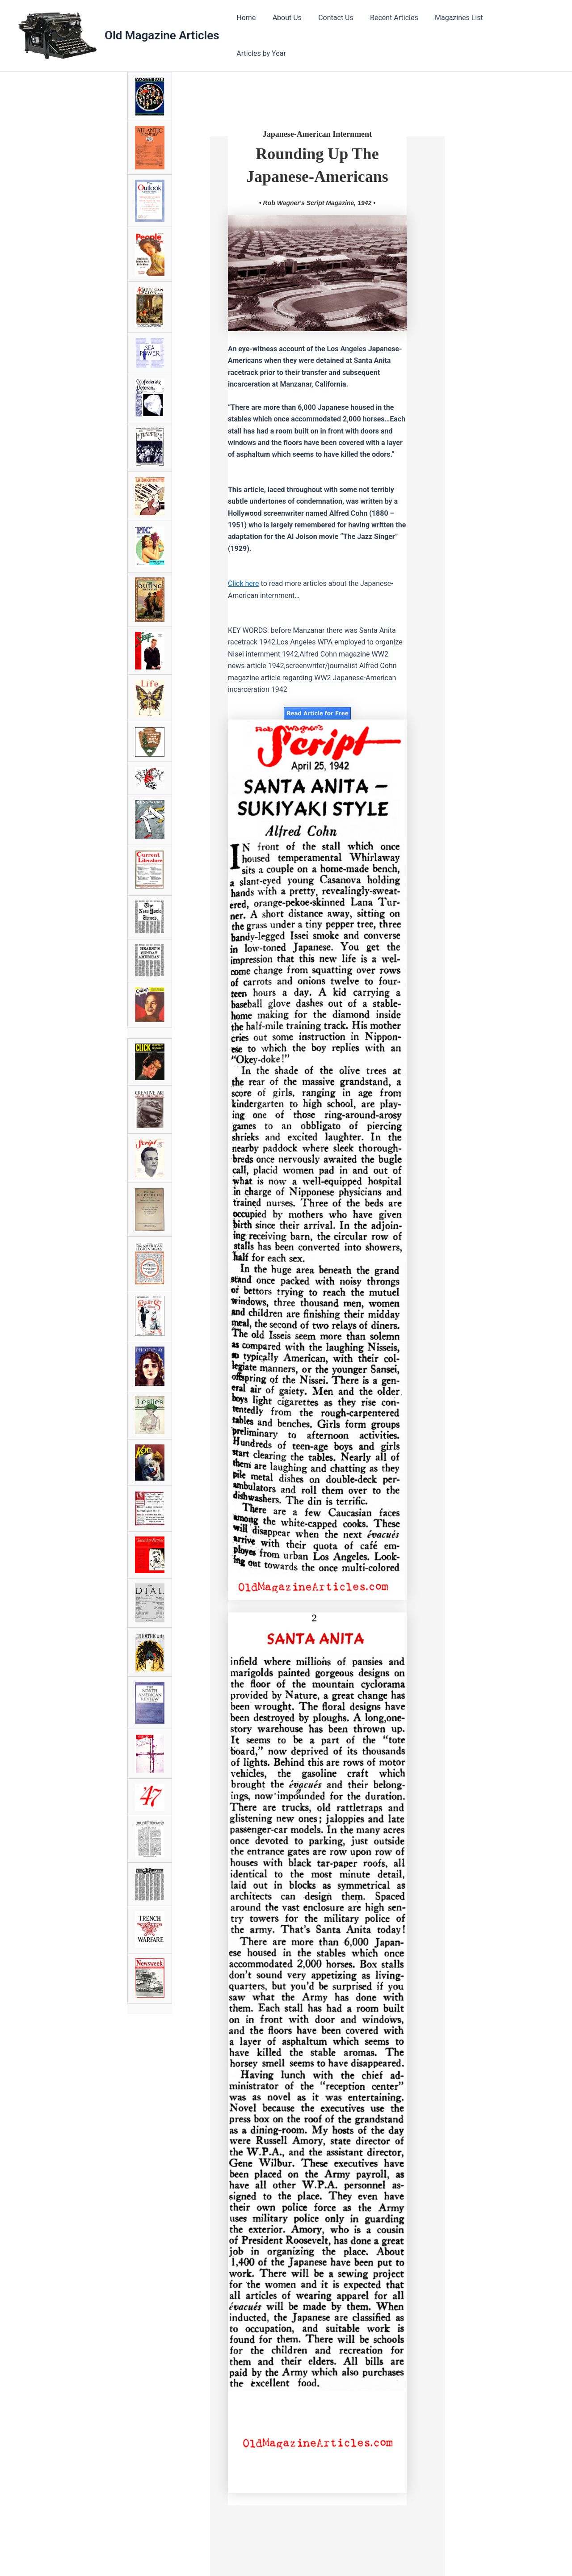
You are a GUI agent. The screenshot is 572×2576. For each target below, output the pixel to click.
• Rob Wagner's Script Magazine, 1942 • (317, 199)
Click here (243, 580)
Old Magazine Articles (162, 34)
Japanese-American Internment (317, 130)
